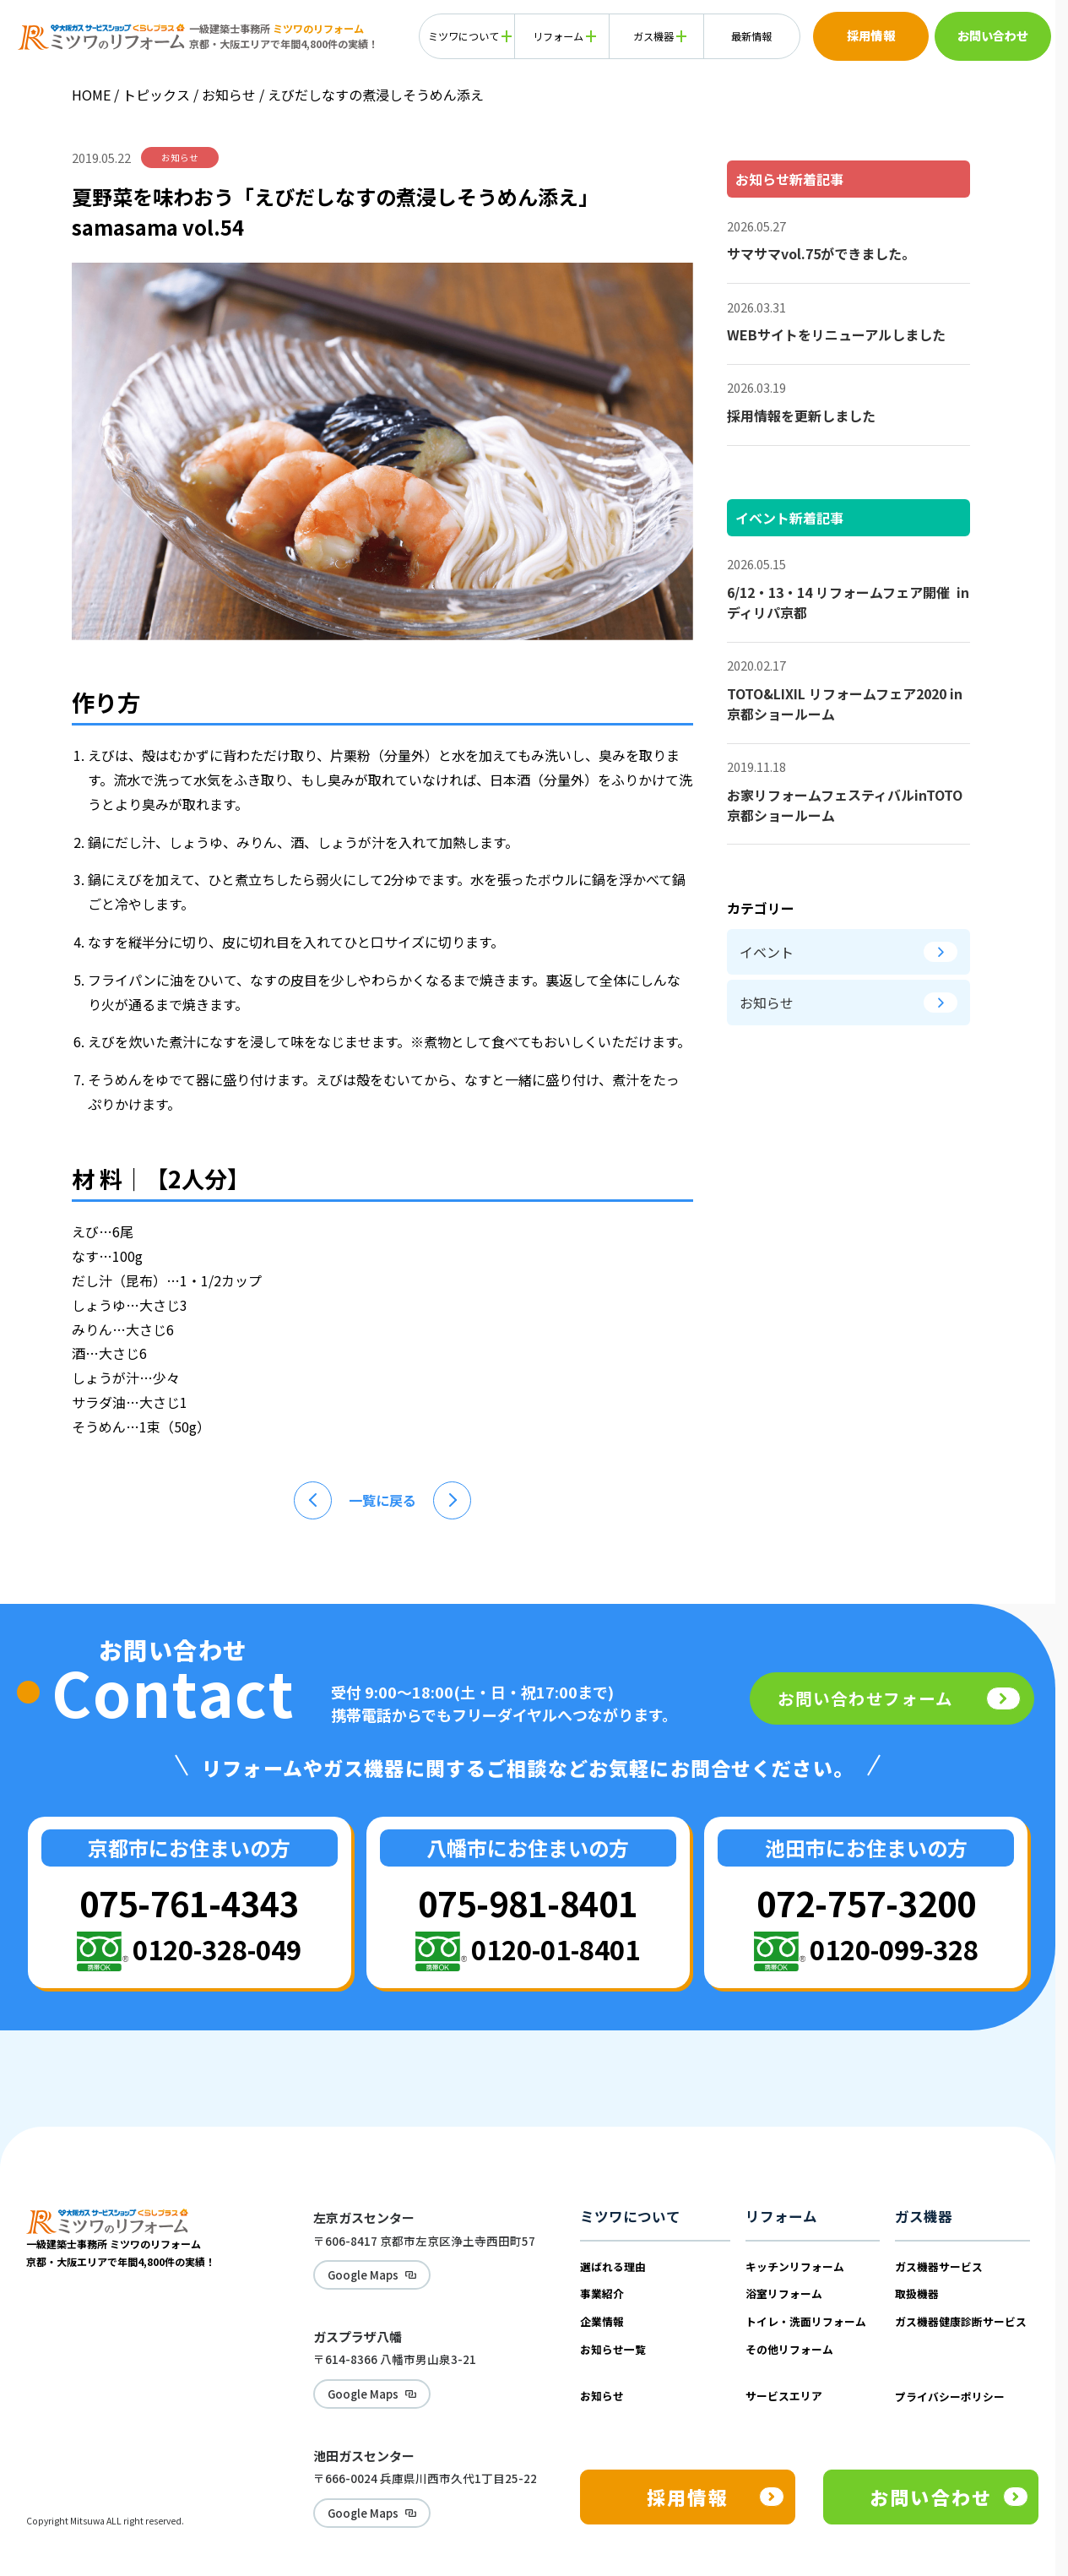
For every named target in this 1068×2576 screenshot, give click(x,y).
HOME (91, 94)
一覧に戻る (382, 1500)
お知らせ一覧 (613, 2349)
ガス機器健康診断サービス (961, 2321)
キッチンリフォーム (794, 2266)
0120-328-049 (217, 1949)
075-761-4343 (189, 1902)
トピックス (156, 94)
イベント (848, 952)
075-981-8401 (527, 1902)
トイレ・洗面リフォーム (805, 2321)
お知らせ (230, 94)
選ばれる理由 (613, 2266)
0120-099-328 (894, 1949)
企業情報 (602, 2321)
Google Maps (354, 2272)
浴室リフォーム (783, 2293)
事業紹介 (602, 2293)
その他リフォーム (789, 2349)
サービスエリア (783, 2396)
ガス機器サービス (939, 2266)
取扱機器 (917, 2293)
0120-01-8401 (555, 1949)
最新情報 (751, 36)
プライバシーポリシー (950, 2397)
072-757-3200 (866, 1902)
